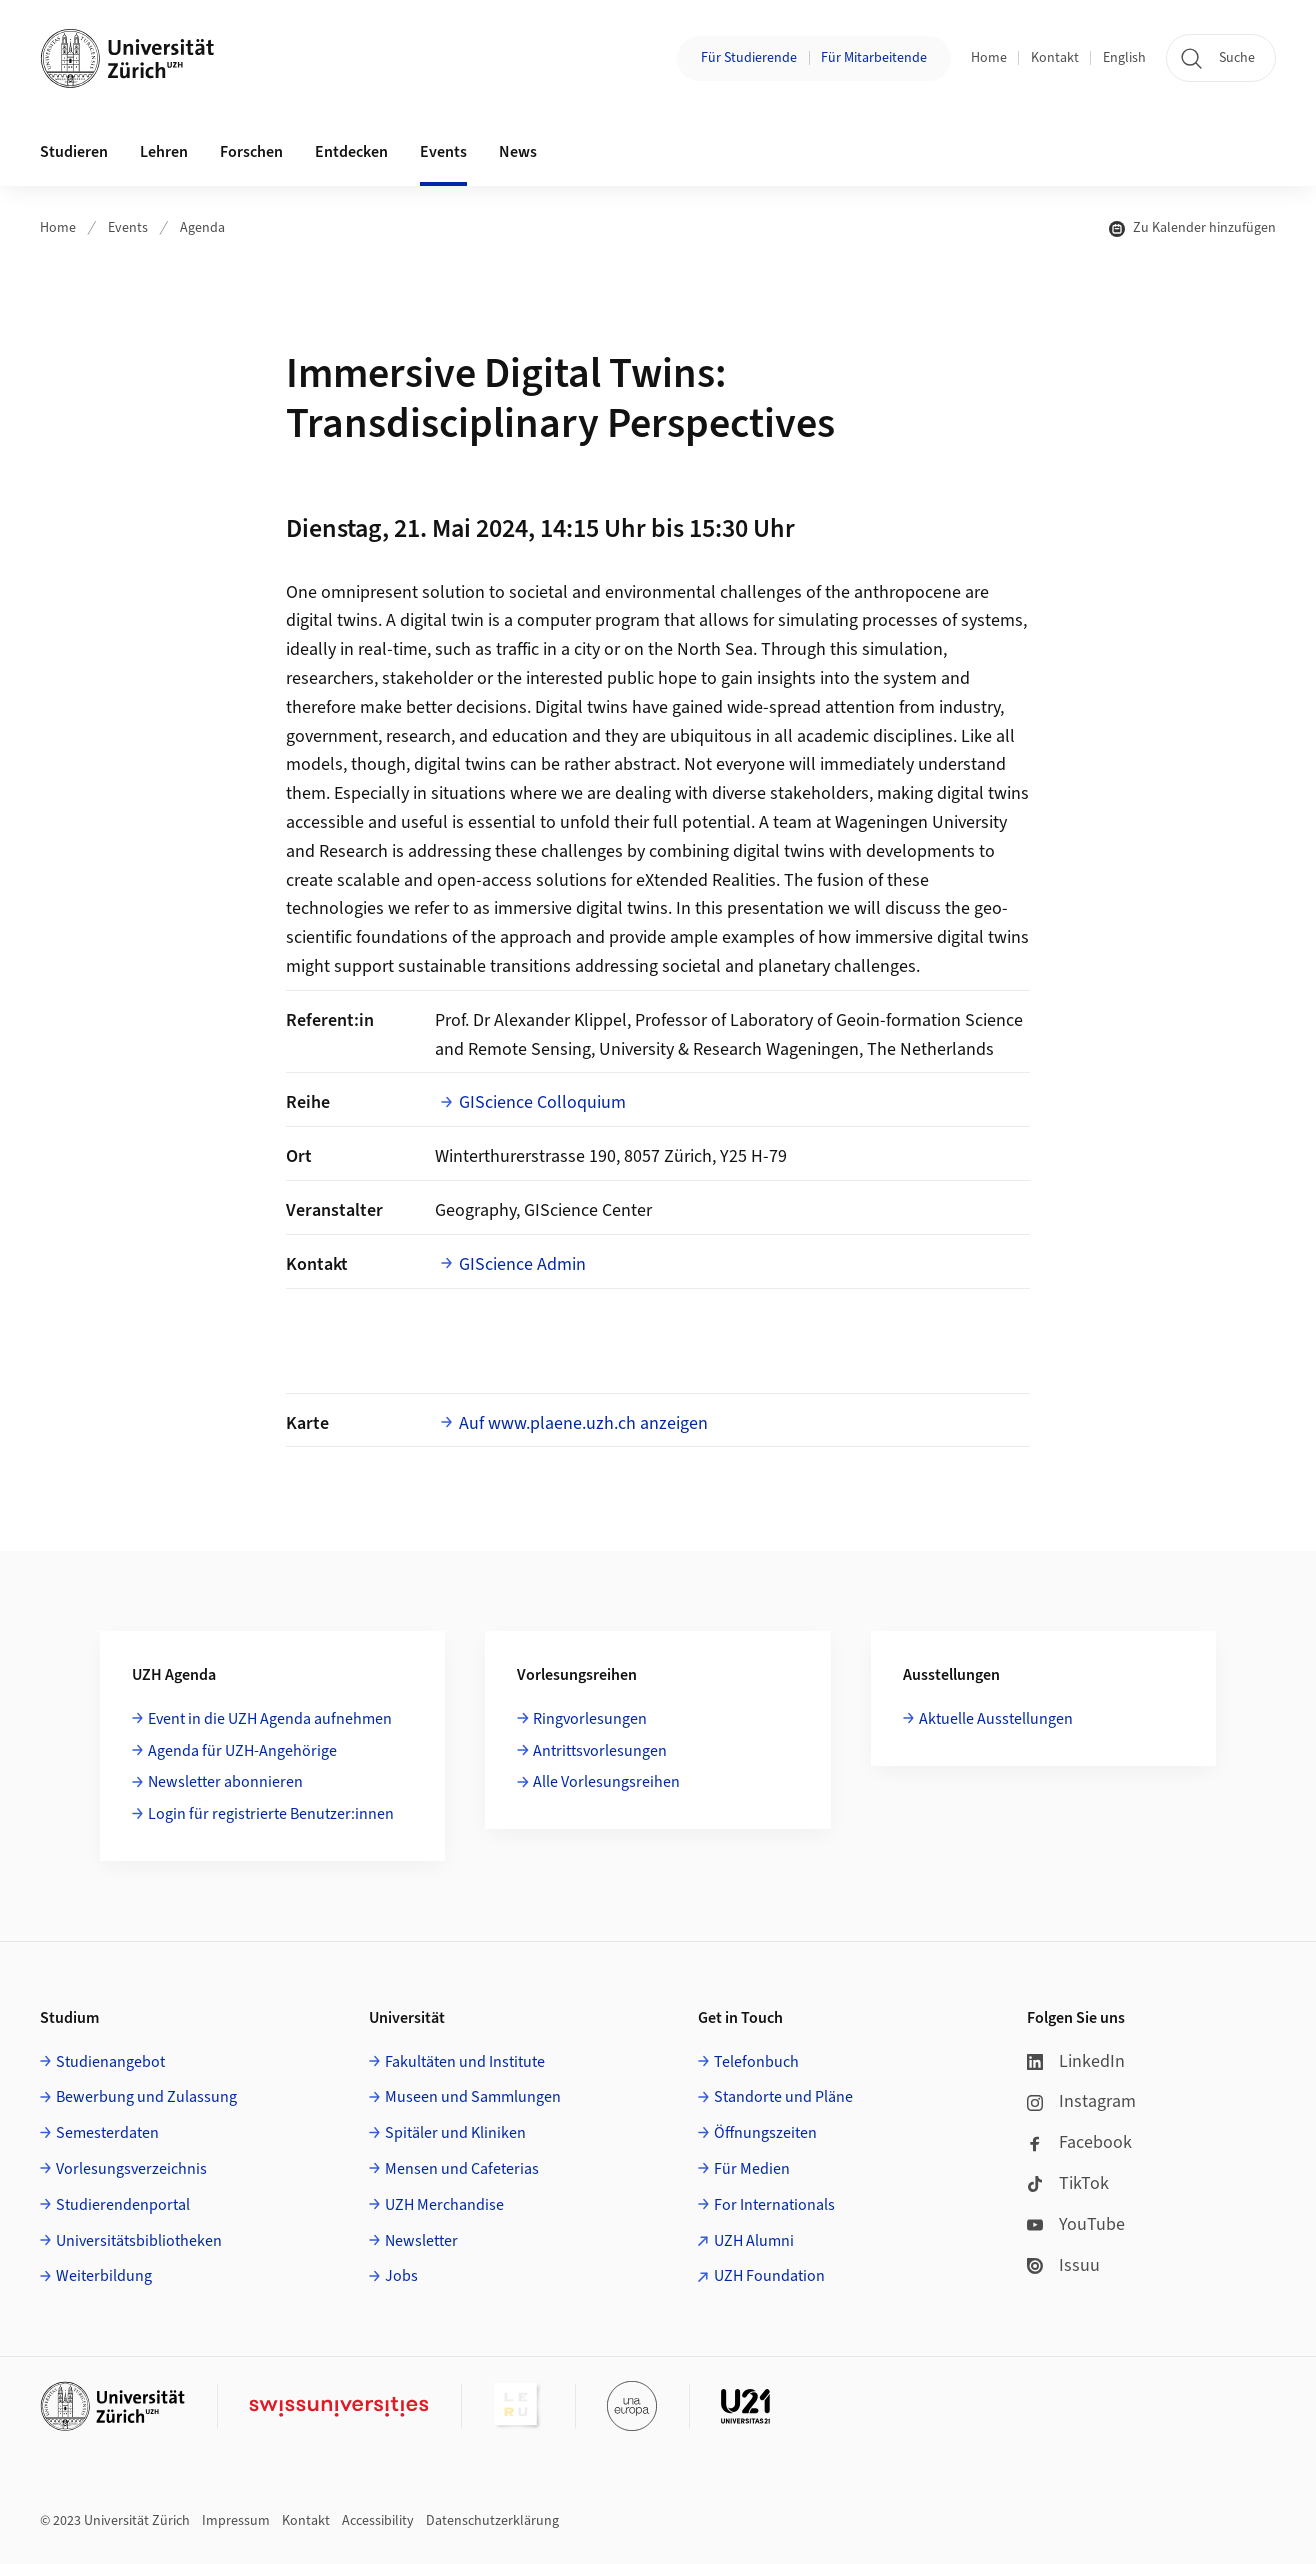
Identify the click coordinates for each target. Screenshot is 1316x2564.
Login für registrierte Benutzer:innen (271, 1814)
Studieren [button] (74, 152)
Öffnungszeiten (765, 2133)
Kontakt (1055, 58)
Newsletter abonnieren (225, 1782)
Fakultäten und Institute (465, 2062)
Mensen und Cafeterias (462, 2169)
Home (989, 58)
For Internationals (774, 2205)
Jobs (401, 2276)
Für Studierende (749, 58)
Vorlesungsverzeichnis (131, 2169)
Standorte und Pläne (783, 2097)
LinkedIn (1076, 2061)
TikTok (1068, 2183)
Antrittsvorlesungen (600, 1751)
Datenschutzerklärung (492, 2521)
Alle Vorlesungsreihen (606, 1782)
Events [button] (443, 152)
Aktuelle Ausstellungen (996, 1719)
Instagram (1081, 2101)
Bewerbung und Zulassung (146, 2097)
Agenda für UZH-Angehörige (242, 1751)
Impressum (236, 2521)
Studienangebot (110, 2062)
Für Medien (752, 2169)
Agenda (202, 228)
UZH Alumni (754, 2241)
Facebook (1079, 2142)
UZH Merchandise (444, 2205)
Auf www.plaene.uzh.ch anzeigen (583, 1423)
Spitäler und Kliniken (455, 2133)
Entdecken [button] (351, 152)
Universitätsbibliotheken (139, 2241)
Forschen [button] (251, 152)
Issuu (1063, 2265)
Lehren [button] (164, 152)
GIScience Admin (522, 1264)
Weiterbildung (104, 2276)
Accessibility (378, 2521)
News (518, 152)
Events (128, 228)
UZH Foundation (769, 2276)
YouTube (1076, 2224)
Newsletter (421, 2241)
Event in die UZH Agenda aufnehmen (270, 1719)
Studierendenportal (123, 2205)
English (1124, 58)
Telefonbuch (756, 2062)
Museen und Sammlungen (473, 2097)
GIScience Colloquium (542, 1102)
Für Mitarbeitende (874, 58)
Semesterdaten (107, 2133)
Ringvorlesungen (590, 1719)
